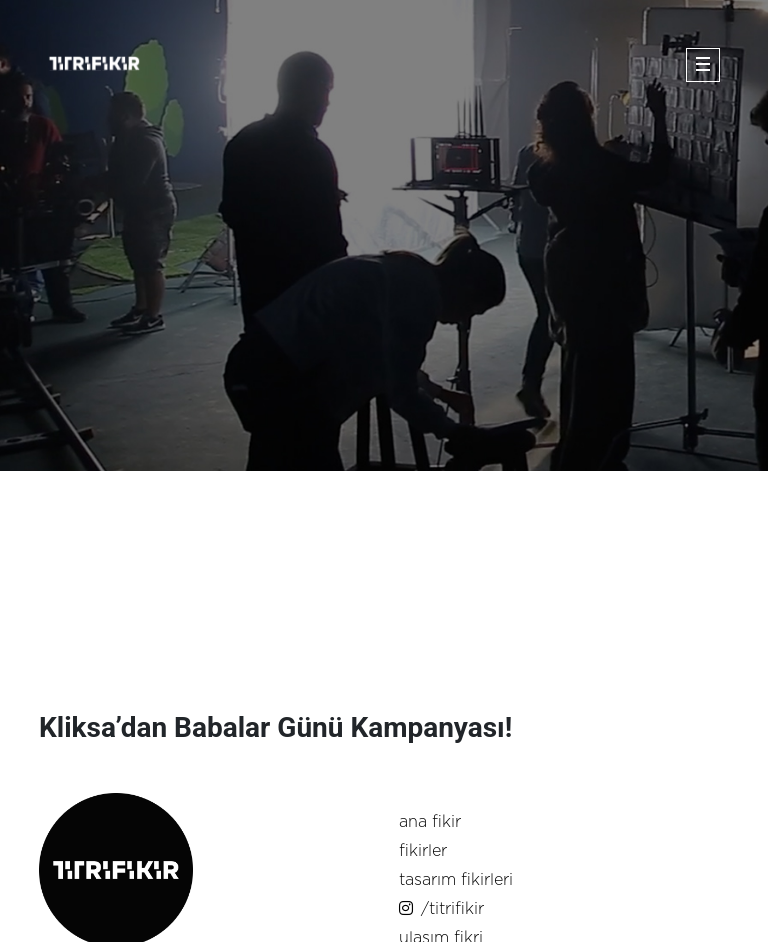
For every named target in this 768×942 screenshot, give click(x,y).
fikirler (423, 851)
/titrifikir (441, 909)
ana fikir (430, 822)
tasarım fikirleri (456, 880)
